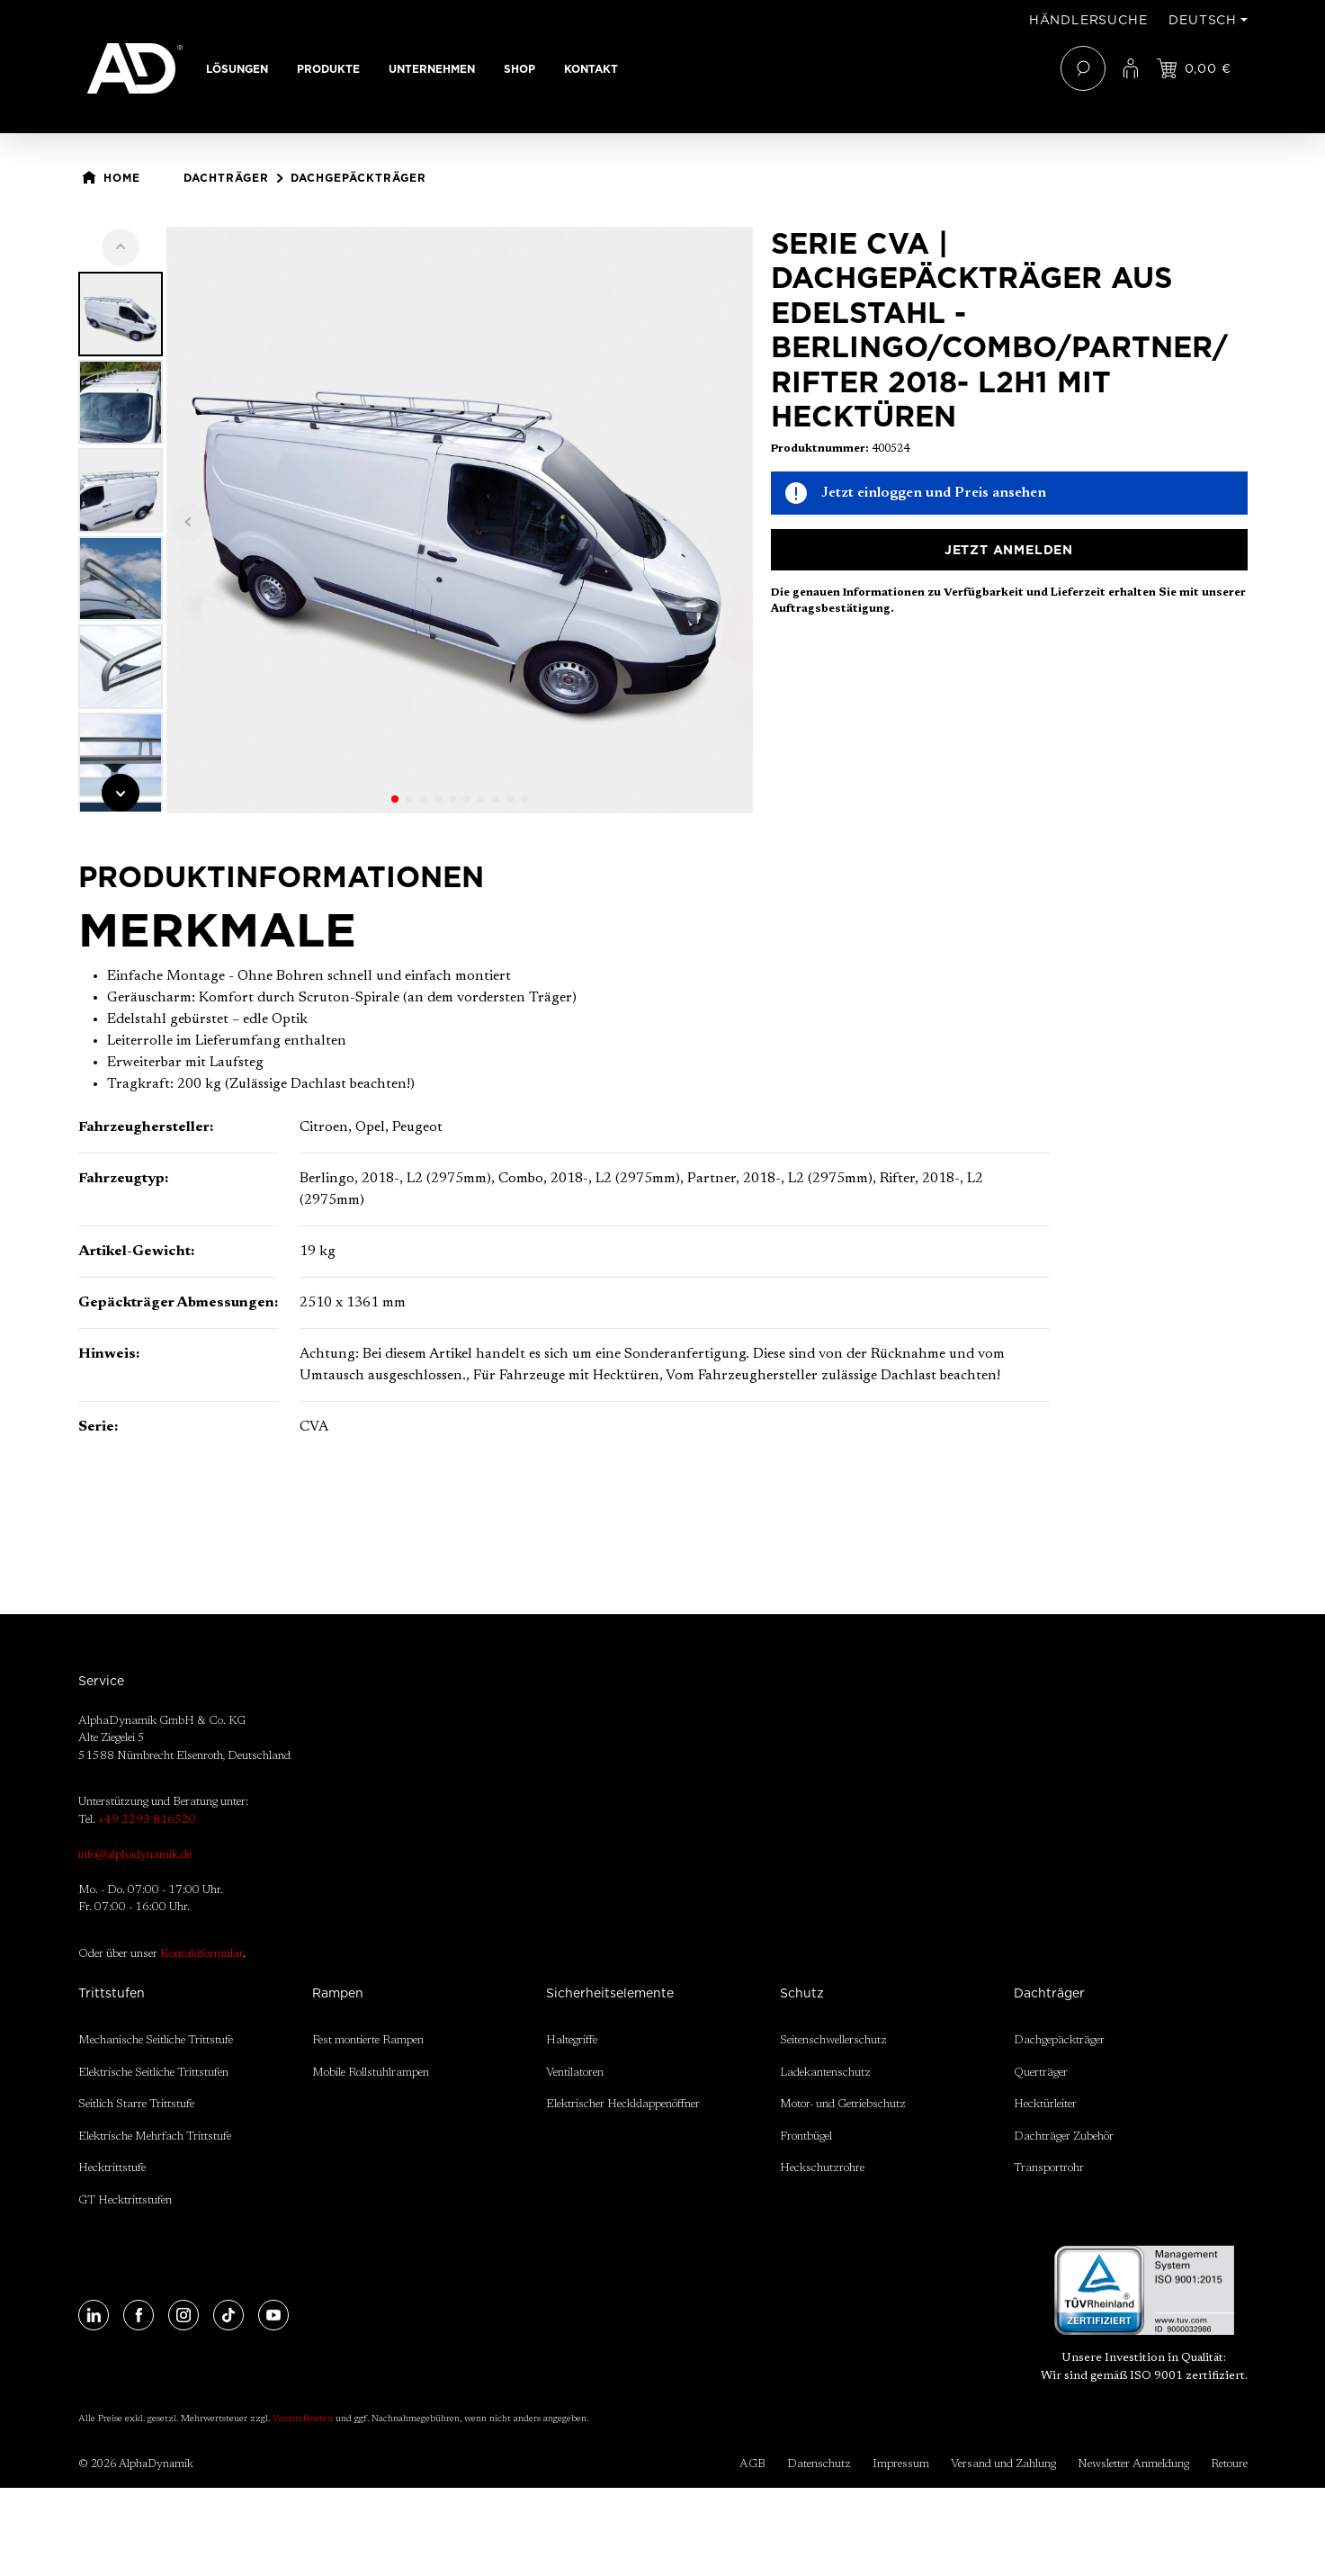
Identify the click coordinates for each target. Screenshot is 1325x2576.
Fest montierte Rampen (368, 2040)
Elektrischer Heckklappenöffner (623, 2104)
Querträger (1041, 2072)
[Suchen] (1083, 68)
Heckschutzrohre (822, 2168)
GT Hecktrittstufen (125, 2200)
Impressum (901, 2464)
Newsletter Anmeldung (1133, 2464)
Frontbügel (806, 2136)
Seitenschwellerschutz (833, 2040)
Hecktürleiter (1045, 2104)
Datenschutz (819, 2464)
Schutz (802, 1993)
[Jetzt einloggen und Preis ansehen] (1194, 68)
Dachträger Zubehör (1064, 2136)
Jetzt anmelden (1009, 550)
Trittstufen (111, 1993)
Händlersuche (1088, 20)
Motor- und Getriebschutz (843, 2104)
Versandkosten (303, 2419)
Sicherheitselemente (610, 1993)
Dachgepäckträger (1059, 2040)
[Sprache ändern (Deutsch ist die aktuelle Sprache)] (1207, 20)
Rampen (337, 1993)
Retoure (1229, 2464)
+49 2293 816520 (147, 1820)
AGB (752, 2464)
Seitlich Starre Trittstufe (136, 2104)
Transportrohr (1049, 2168)
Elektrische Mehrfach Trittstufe (154, 2136)
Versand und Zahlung (1003, 2464)
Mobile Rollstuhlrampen (370, 2072)
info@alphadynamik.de (135, 1855)
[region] (415, 520)
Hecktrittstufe (112, 2168)
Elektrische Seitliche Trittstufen (153, 2072)
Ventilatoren (575, 2072)
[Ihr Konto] (1131, 68)
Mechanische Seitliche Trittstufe (155, 2040)
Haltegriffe (571, 2040)
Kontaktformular (201, 1954)
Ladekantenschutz (825, 2072)
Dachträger (1049, 1993)
